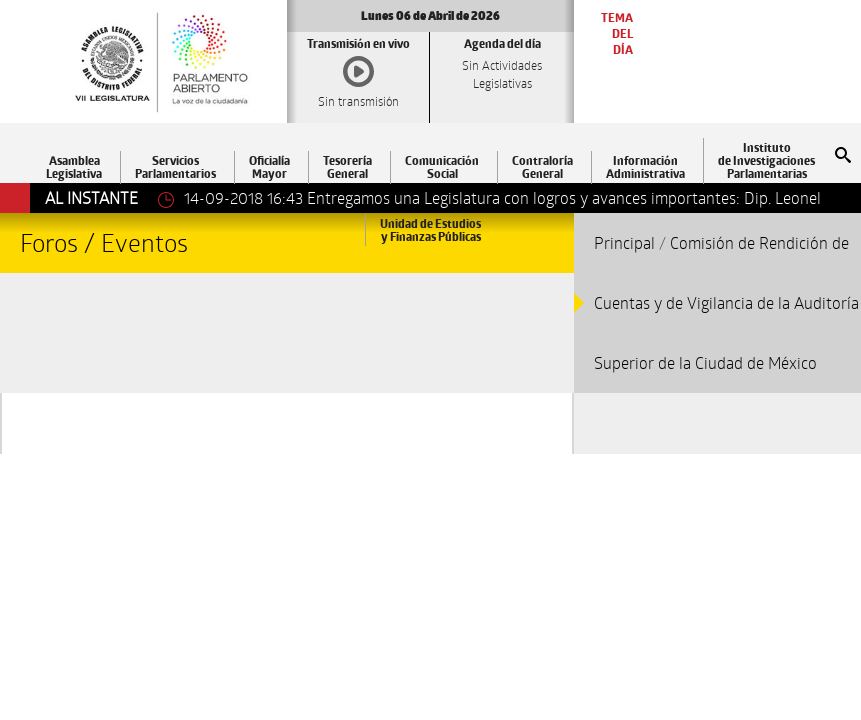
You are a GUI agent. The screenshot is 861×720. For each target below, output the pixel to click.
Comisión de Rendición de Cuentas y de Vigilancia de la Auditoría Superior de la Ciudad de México (726, 302)
